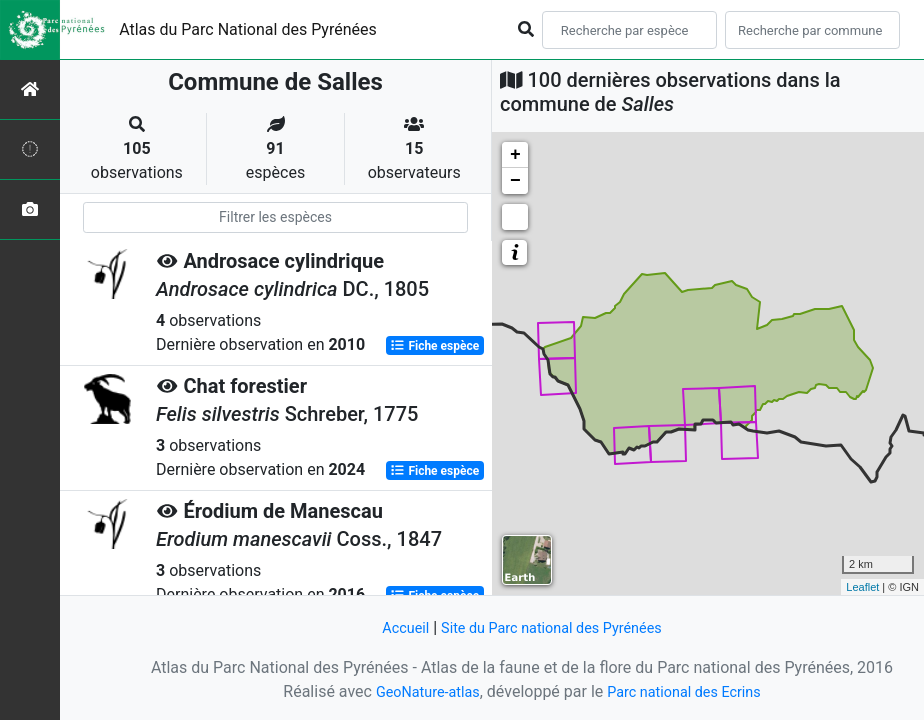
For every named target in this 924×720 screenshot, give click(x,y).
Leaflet (862, 587)
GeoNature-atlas (419, 691)
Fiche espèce (434, 346)
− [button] (515, 181)
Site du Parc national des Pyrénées (554, 627)
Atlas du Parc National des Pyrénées (248, 29)
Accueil (393, 627)
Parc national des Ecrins (689, 691)
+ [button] (515, 155)
